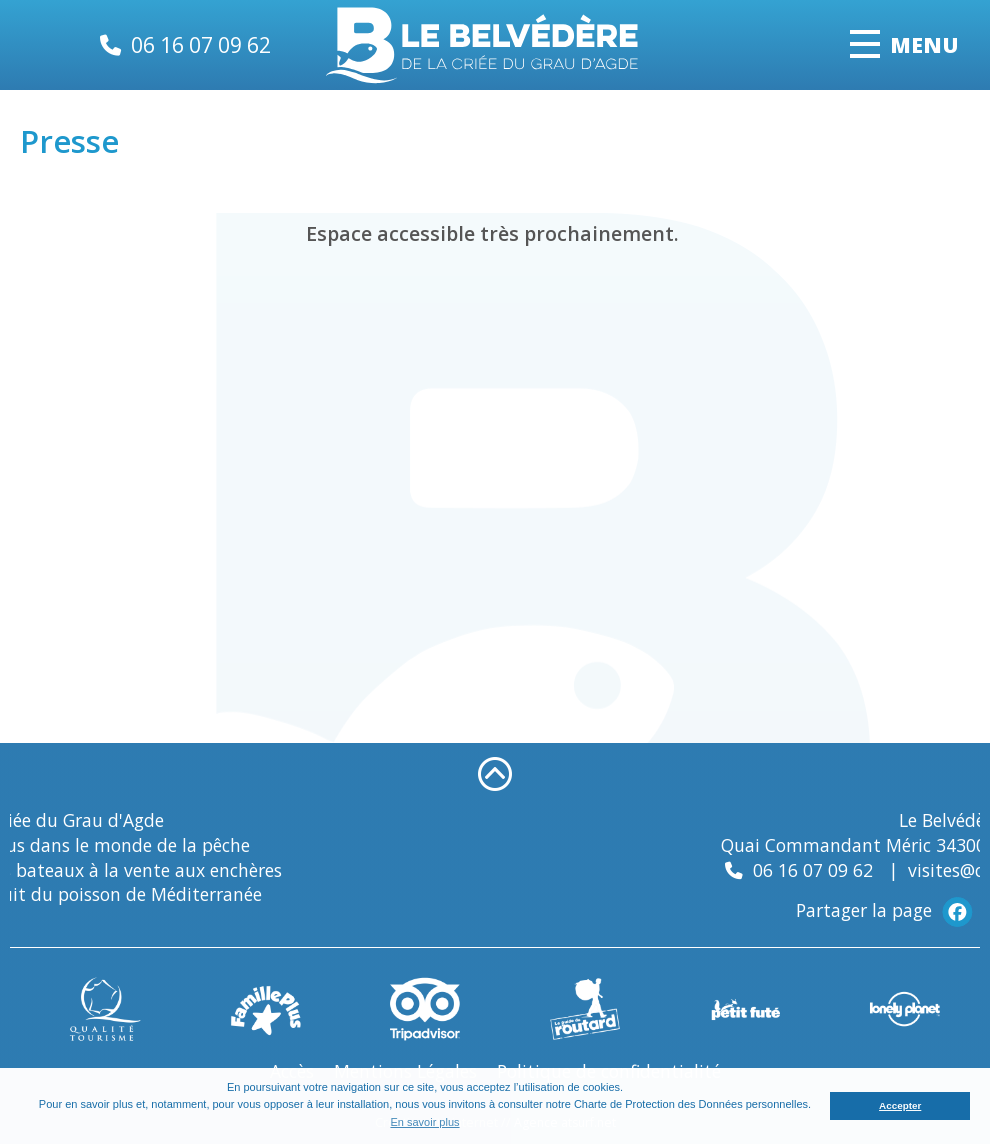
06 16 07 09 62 (201, 44)
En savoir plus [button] (424, 1122)
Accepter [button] (900, 1105)
